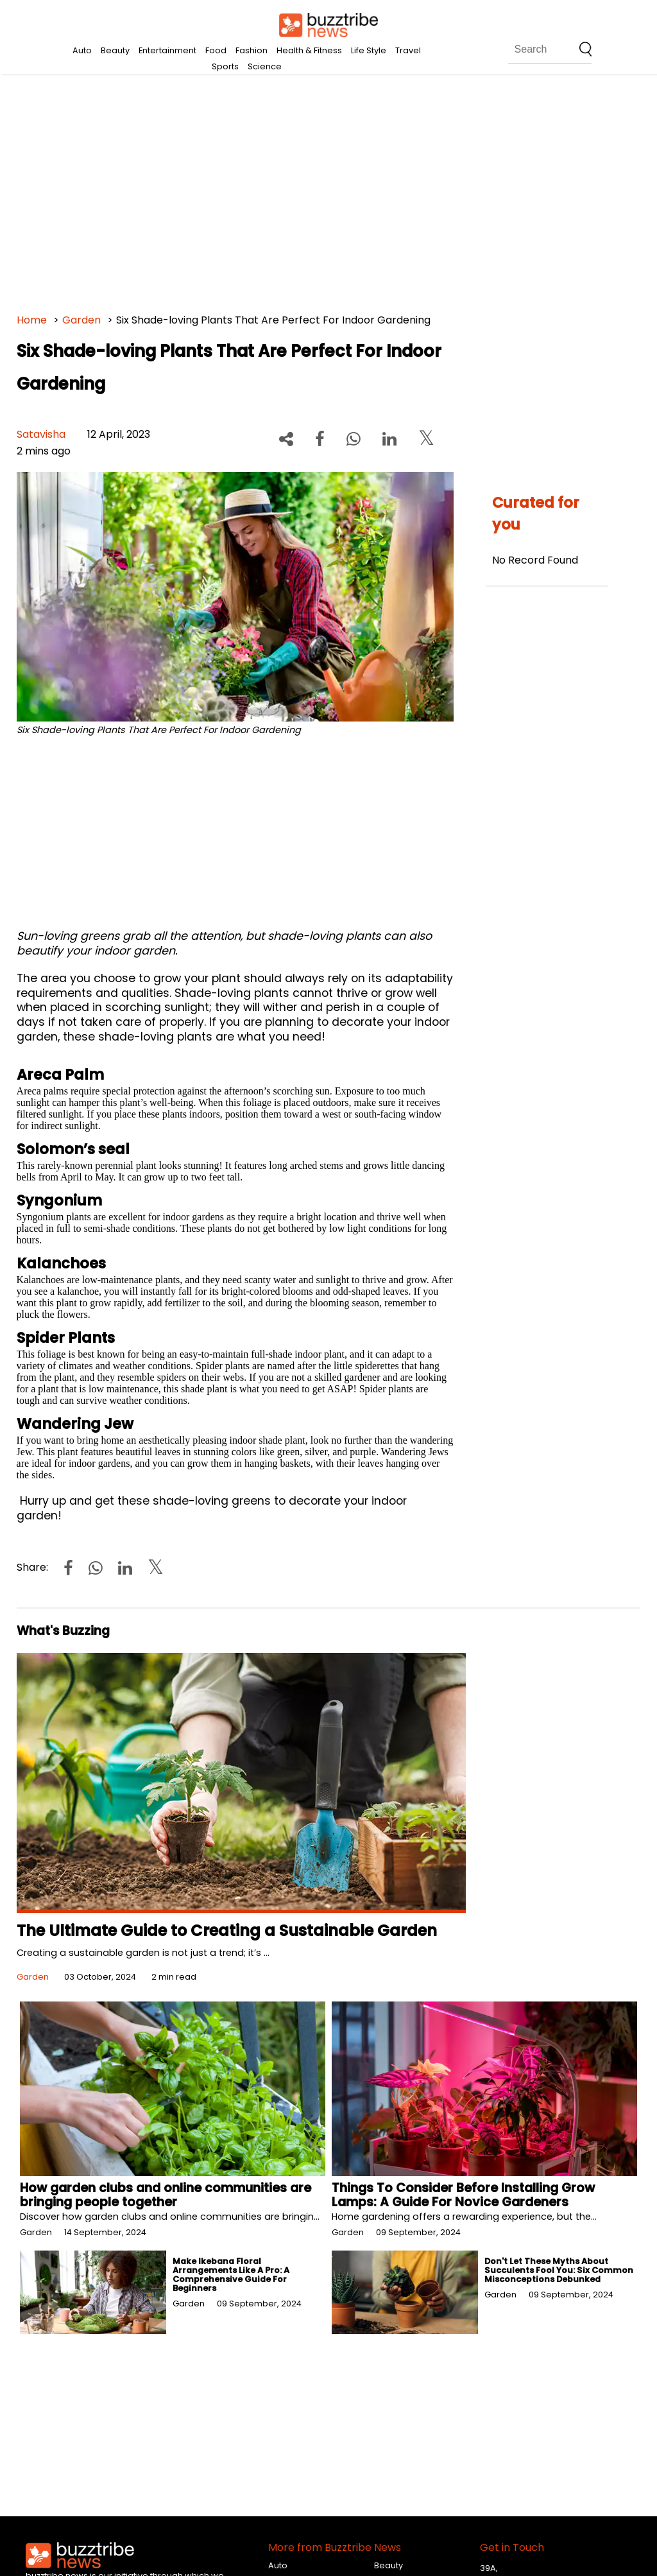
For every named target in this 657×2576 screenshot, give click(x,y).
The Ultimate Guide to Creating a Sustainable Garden (227, 1930)
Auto (82, 50)
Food (215, 50)
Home (32, 320)
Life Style (368, 50)
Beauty (115, 50)
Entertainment (167, 50)
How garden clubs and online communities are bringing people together (165, 2194)
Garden (81, 320)
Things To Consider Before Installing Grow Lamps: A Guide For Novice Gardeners (463, 2194)
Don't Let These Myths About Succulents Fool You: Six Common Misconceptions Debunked (558, 2270)
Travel (408, 50)
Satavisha (41, 434)
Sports (225, 66)
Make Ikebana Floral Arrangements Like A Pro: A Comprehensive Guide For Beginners (231, 2275)
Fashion (251, 50)
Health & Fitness (309, 50)
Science (265, 66)
